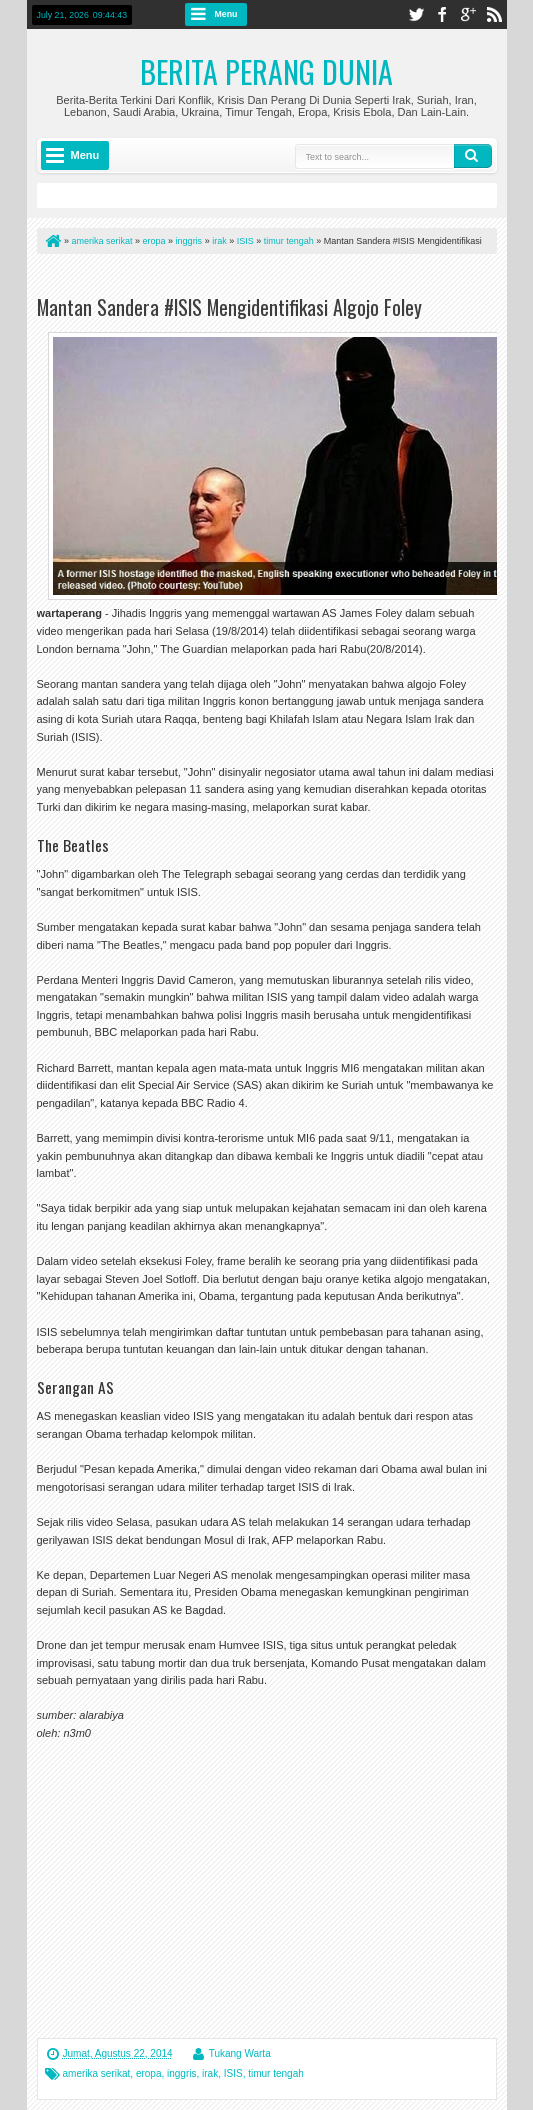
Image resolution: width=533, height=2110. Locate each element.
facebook (442, 14)
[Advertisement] (271, 278)
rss (494, 14)
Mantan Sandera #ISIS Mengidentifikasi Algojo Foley (229, 307)
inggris (181, 2073)
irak (210, 2073)
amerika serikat (97, 2073)
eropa (149, 2073)
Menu (226, 14)
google (468, 14)
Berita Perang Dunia (266, 71)
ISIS (233, 2073)
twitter (416, 14)
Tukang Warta (240, 2053)
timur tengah (276, 2073)
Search (473, 156)
